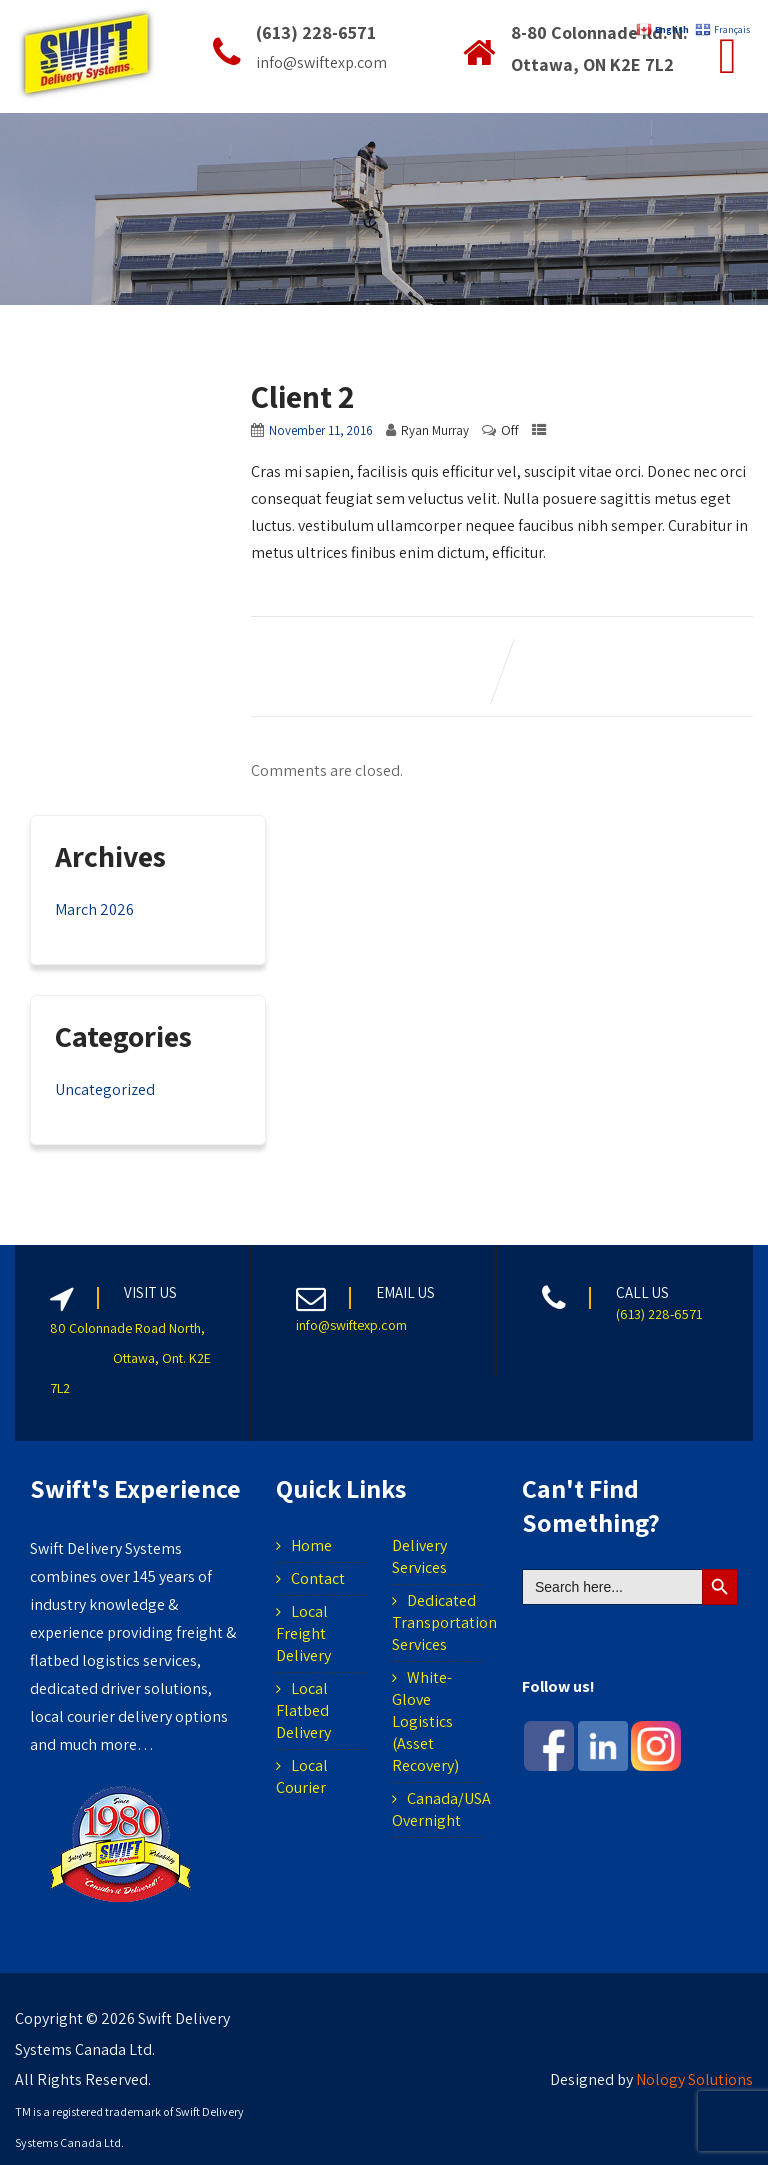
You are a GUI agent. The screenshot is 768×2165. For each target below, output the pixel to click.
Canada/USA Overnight (441, 1809)
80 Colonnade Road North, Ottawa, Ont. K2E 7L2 (130, 1358)
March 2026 (94, 909)
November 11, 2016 (321, 430)
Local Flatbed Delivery (303, 1710)
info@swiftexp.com (351, 1325)
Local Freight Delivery (303, 1633)
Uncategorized (105, 1089)
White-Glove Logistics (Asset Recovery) (425, 1721)
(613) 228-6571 (659, 1314)
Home (311, 1545)
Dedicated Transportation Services (444, 1622)
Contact (318, 1578)
